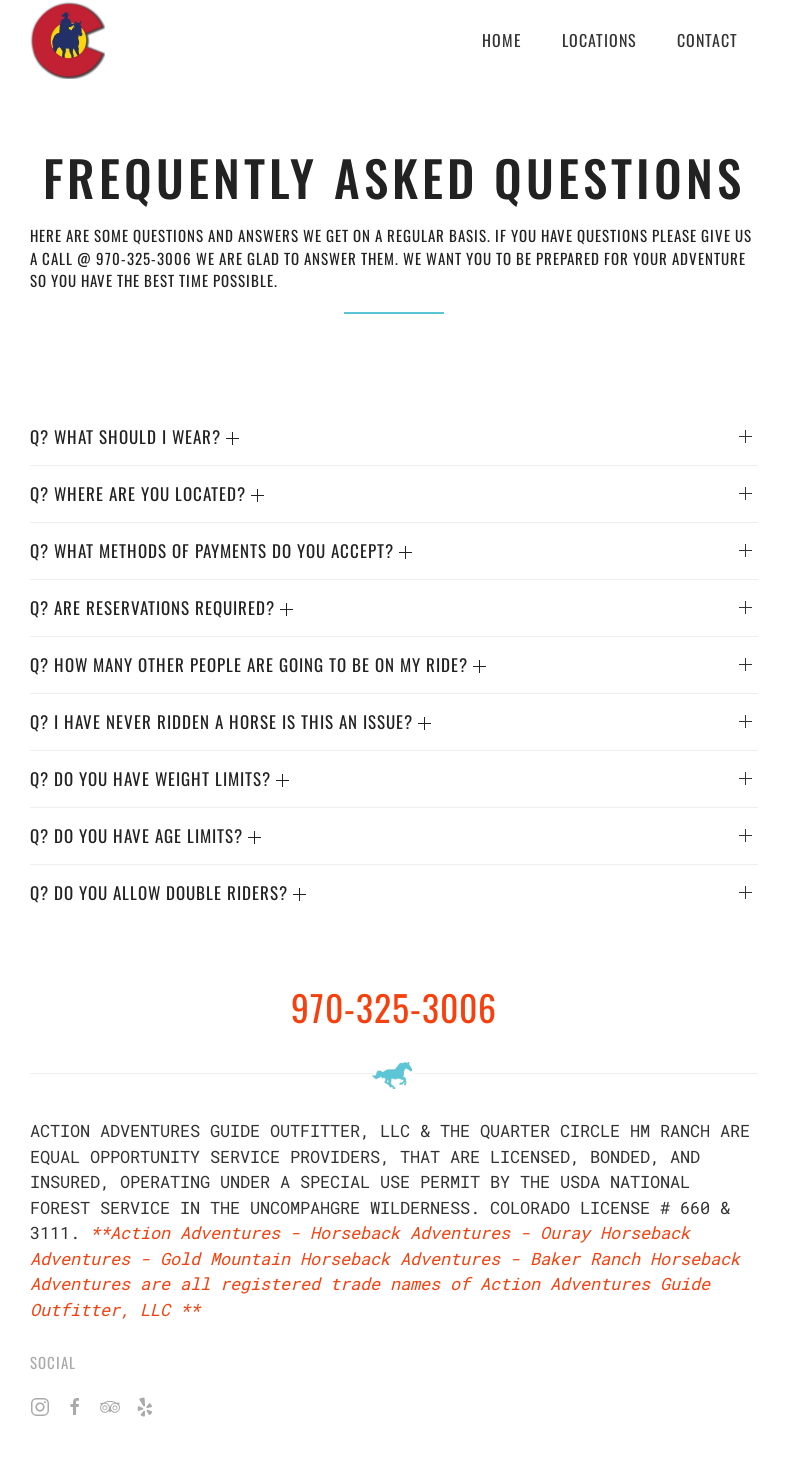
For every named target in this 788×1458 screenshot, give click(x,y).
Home (502, 40)
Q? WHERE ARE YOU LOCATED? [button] (147, 493)
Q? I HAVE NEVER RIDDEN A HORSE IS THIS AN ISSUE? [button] (230, 721)
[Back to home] (67, 40)
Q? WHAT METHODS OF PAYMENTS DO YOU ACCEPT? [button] (221, 550)
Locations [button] (599, 40)
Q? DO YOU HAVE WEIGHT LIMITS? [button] (159, 778)
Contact (707, 40)
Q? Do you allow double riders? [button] (168, 892)
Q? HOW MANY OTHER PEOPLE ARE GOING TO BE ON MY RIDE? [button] (258, 664)
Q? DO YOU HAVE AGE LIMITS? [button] (145, 835)
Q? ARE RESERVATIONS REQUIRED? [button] (161, 607)
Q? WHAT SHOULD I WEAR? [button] (134, 436)
